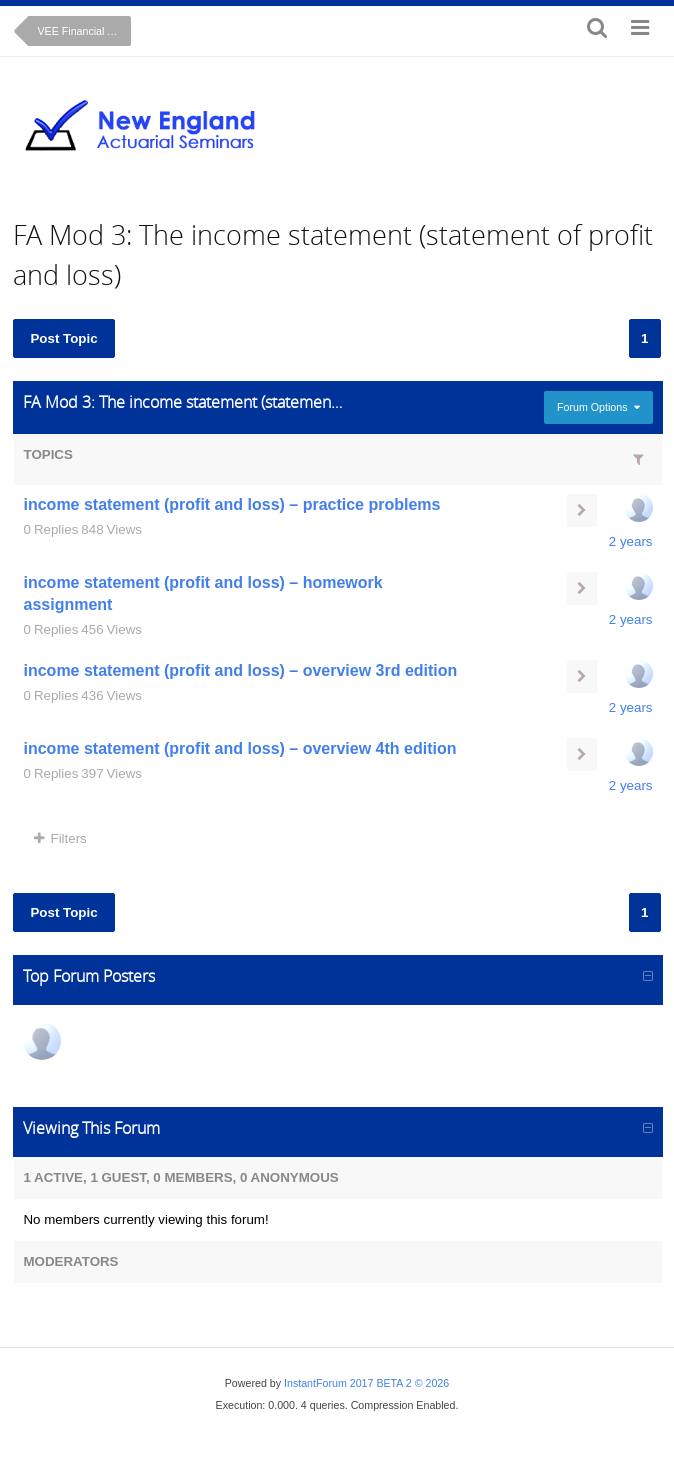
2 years (631, 541)
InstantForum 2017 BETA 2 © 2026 (366, 1383)
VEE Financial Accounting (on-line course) (84, 31)
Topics (47, 454)
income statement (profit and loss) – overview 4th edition (239, 748)
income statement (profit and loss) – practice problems (231, 504)
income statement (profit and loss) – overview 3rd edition (240, 670)
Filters (60, 838)
